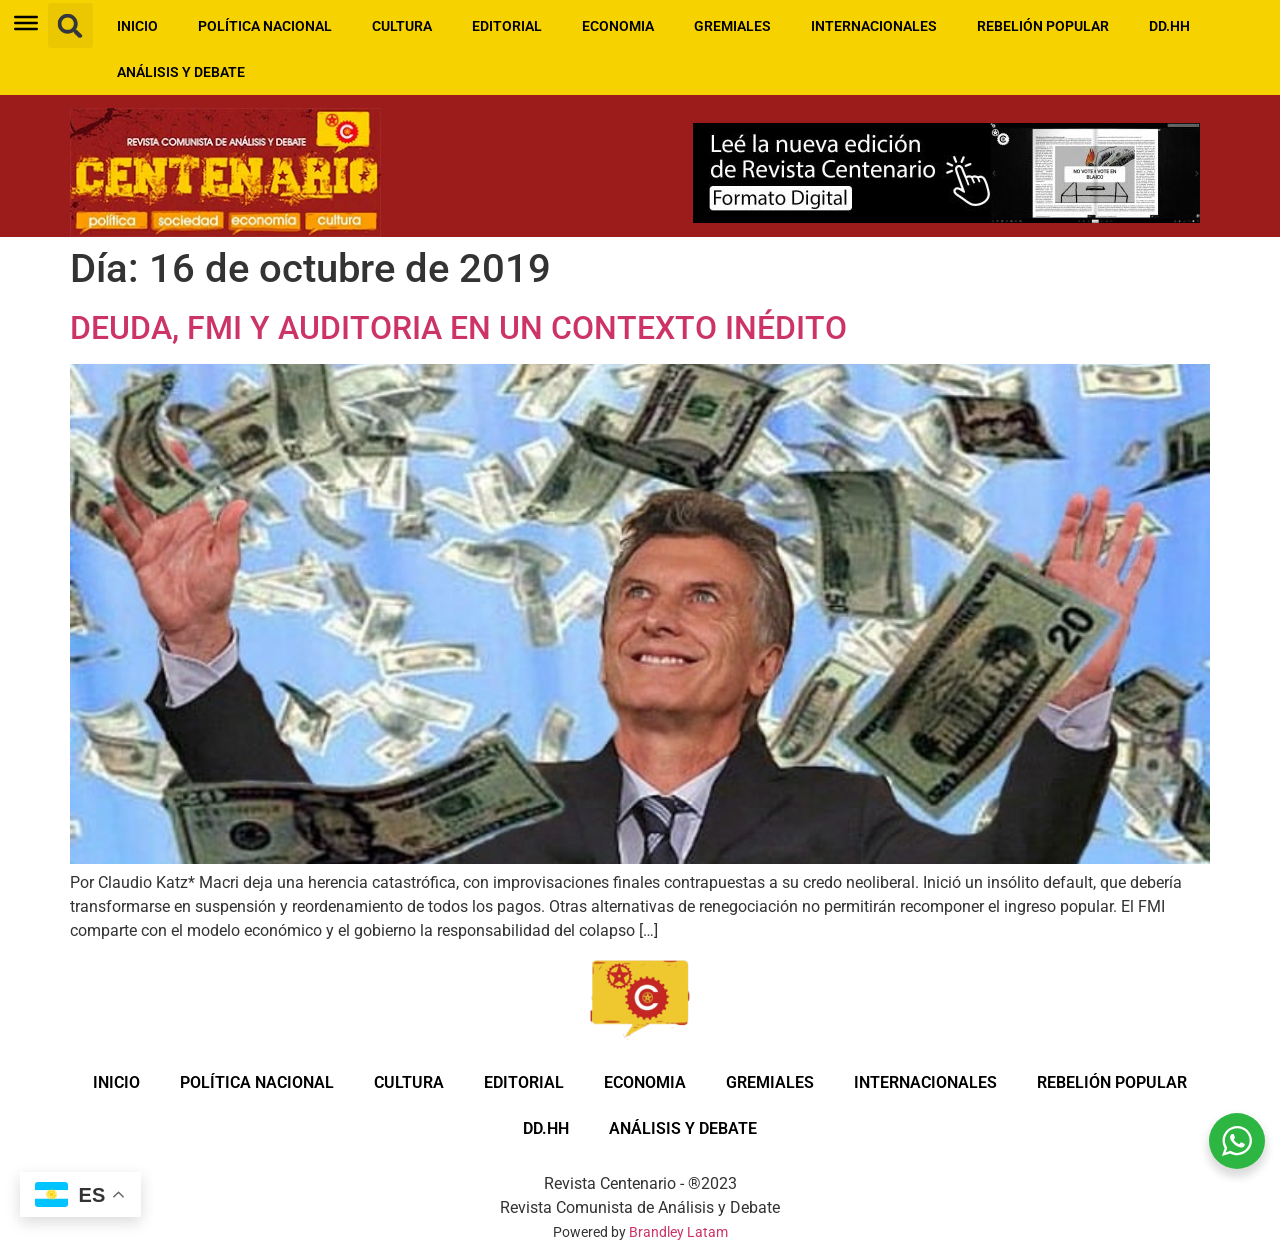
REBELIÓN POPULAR (1043, 26)
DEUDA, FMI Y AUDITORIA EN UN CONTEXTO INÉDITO (458, 328)
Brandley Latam (678, 1232)
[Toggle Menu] (26, 23)
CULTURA (402, 26)
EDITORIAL (507, 26)
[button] (70, 25)
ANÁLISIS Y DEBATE (181, 72)
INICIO (137, 26)
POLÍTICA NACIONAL (265, 26)
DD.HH (1169, 26)
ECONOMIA (618, 26)
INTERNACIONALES (874, 26)
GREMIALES (732, 26)
